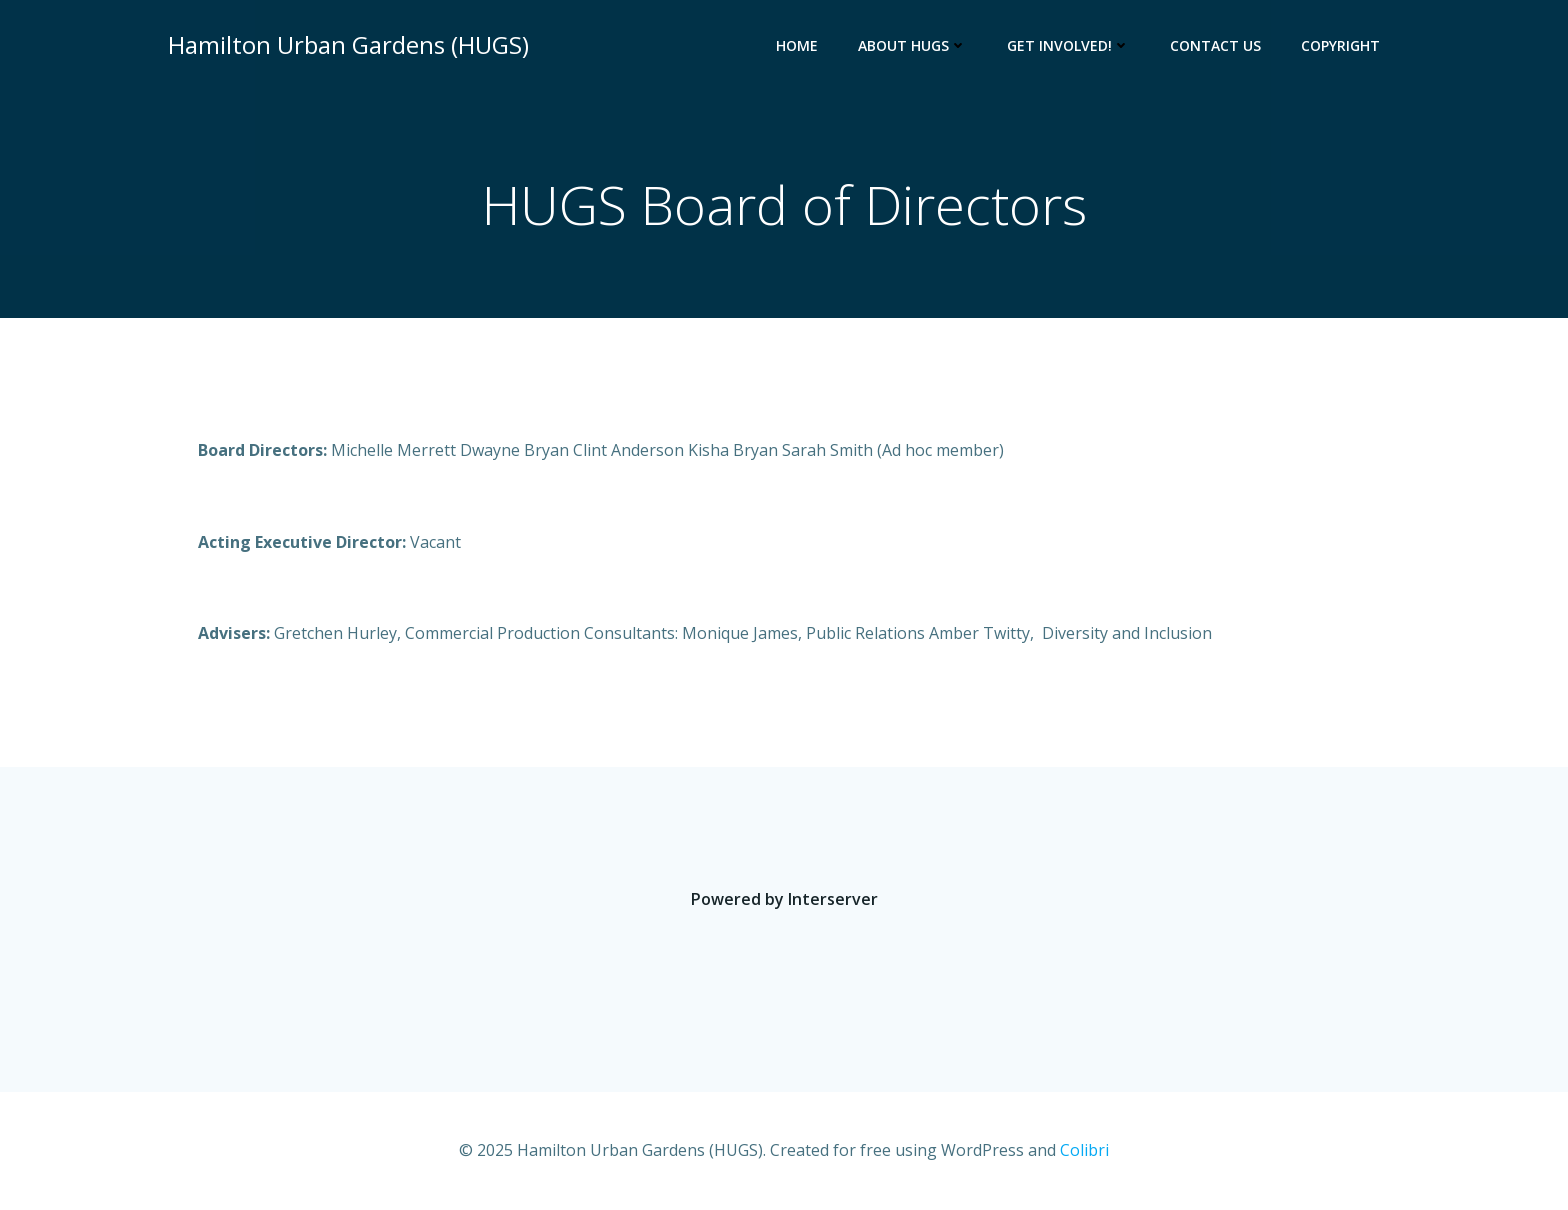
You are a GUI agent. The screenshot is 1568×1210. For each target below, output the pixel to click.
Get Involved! (1068, 45)
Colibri (1084, 1150)
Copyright (1340, 45)
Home (797, 45)
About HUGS (912, 45)
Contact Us (1215, 45)
